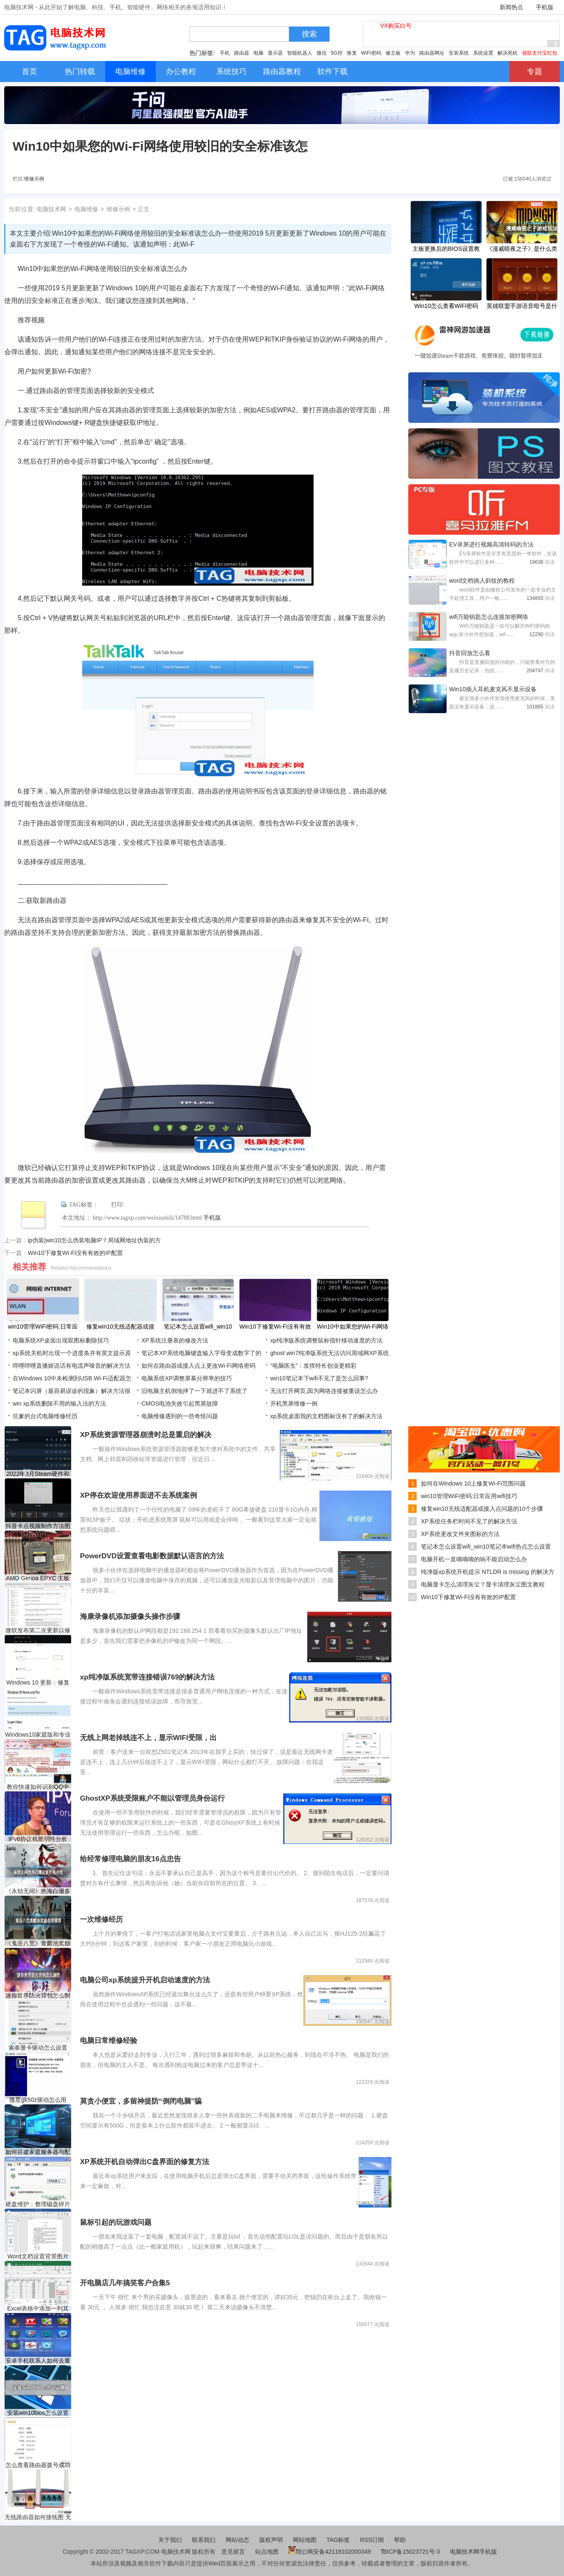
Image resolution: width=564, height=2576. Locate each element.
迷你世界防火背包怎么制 (37, 1995)
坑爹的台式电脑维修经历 (45, 1416)
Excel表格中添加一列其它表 (38, 2308)
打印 (117, 1205)
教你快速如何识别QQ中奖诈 (38, 1787)
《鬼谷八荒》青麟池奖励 (37, 1943)
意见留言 (233, 2551)
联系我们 (203, 2539)
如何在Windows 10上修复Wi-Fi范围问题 (473, 1483)
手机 (225, 53)
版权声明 (271, 2539)
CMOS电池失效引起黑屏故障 (179, 1403)
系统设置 (483, 53)
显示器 (275, 53)
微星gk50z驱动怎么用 (37, 2099)
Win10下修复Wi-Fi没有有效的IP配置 (75, 1253)
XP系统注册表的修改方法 (174, 1340)
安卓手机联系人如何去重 (37, 2360)
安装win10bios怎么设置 (38, 2412)
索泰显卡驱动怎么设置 (37, 2047)
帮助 (400, 2539)
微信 (322, 53)
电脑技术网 (51, 209)
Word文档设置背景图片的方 (37, 2256)
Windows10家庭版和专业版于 (38, 1734)
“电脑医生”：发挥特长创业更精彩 (313, 1365)
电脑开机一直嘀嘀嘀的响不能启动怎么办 (474, 1559)
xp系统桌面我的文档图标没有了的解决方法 (326, 1416)
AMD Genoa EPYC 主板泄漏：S (38, 1578)
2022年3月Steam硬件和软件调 (37, 1474)
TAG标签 (338, 2539)
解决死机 (507, 53)
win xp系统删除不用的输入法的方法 (59, 1403)
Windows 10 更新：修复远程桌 (37, 1682)
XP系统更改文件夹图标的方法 (460, 1534)
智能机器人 (299, 53)
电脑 (258, 53)
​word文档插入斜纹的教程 (482, 580)
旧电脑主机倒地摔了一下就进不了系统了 (194, 1390)
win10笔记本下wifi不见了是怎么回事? (319, 1378)
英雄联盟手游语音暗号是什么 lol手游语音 (522, 306)
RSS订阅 (372, 2539)
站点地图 (267, 2551)
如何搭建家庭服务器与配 (37, 2152)
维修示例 (34, 179)
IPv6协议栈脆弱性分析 (37, 1839)
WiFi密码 (371, 53)
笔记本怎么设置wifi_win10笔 (198, 1327)
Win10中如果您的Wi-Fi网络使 (352, 1327)
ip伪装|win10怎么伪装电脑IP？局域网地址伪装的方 (94, 1240)
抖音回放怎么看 (469, 653)
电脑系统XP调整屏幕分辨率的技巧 (186, 1378)
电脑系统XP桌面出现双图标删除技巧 (61, 1340)
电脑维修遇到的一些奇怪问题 (179, 1416)
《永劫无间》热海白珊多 (37, 1891)
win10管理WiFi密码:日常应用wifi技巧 (469, 1496)
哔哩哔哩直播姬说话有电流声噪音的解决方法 (71, 1365)
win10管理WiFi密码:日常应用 (43, 1327)
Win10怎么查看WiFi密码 (446, 305)
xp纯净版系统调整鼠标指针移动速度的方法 (326, 1340)
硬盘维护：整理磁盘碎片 (37, 2204)
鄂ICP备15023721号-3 (411, 2551)
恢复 (352, 53)
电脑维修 (86, 209)
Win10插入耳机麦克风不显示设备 (493, 689)
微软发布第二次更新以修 (37, 1630)
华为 (410, 53)
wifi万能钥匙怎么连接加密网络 (488, 616)
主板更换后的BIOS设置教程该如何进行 (445, 249)
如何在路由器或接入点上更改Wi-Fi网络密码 (198, 1365)
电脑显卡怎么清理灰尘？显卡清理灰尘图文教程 (483, 1584)
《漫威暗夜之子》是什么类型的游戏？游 (522, 249)
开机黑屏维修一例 (293, 1403)
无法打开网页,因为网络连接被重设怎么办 (324, 1390)
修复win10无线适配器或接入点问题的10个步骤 (482, 1508)
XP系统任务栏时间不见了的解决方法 (469, 1521)
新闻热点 (511, 7)
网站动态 (237, 2539)
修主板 (393, 53)
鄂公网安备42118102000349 (330, 2551)
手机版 (544, 7)
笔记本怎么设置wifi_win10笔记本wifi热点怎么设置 (486, 1546)
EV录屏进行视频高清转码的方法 (491, 544)
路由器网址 (431, 53)
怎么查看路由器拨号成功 (37, 2465)
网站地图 (305, 2539)
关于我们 (170, 2539)
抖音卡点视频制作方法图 (37, 1526)
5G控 (337, 53)
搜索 (309, 34)
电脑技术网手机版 (473, 2551)
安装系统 (459, 53)
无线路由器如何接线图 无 (38, 2517)
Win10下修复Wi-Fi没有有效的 (275, 1327)
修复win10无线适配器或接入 (120, 1327)
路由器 (241, 53)
